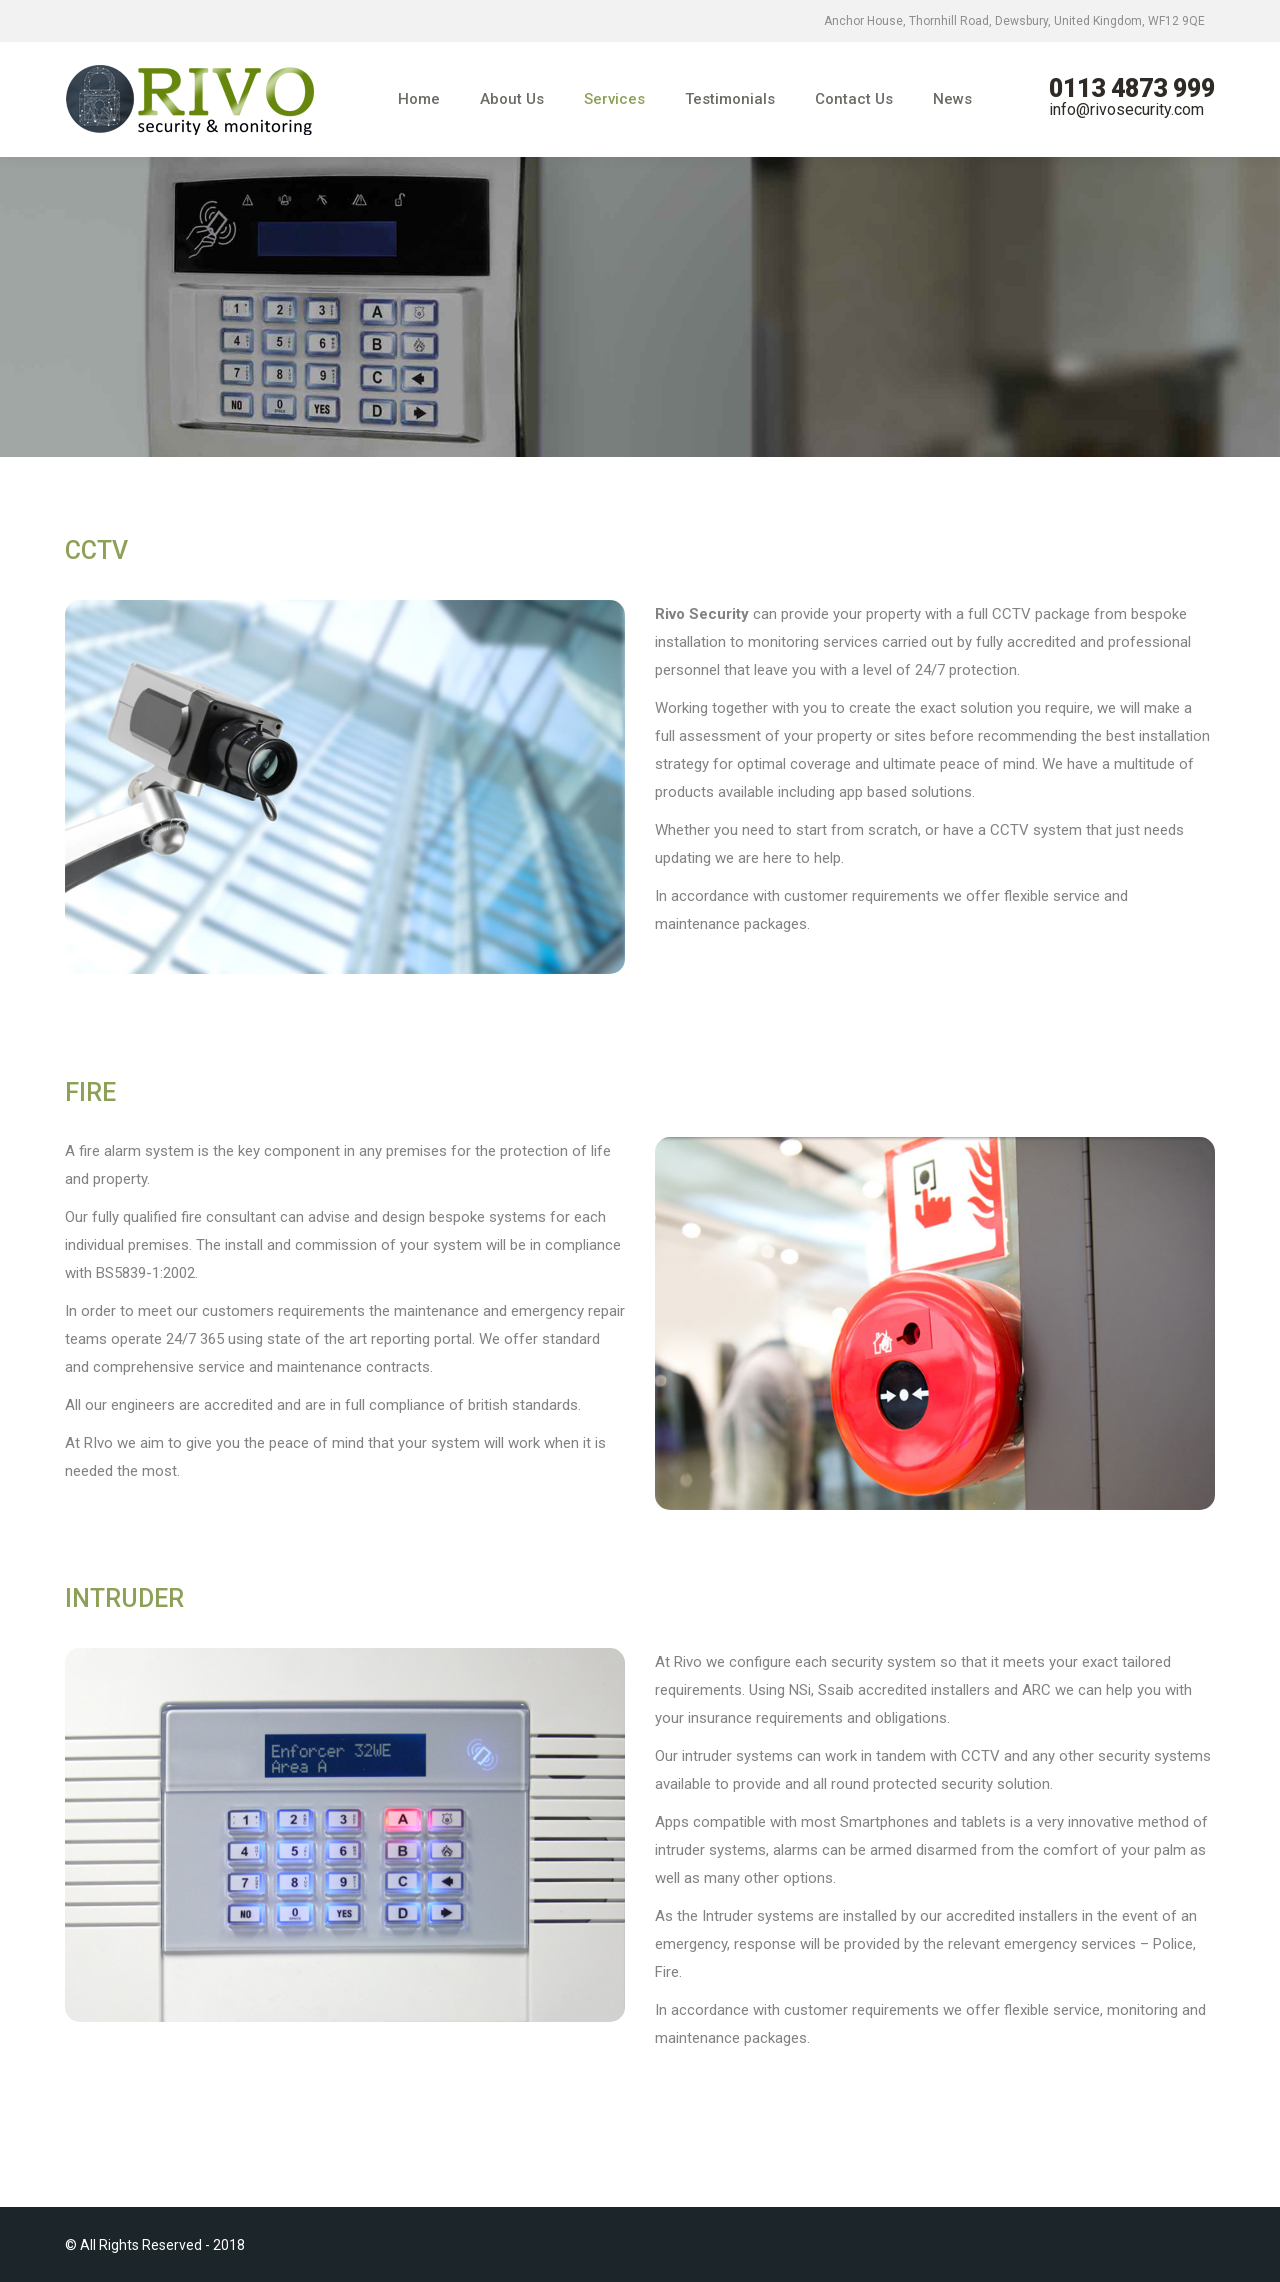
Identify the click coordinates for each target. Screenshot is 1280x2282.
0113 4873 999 (1132, 88)
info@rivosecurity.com (1126, 109)
